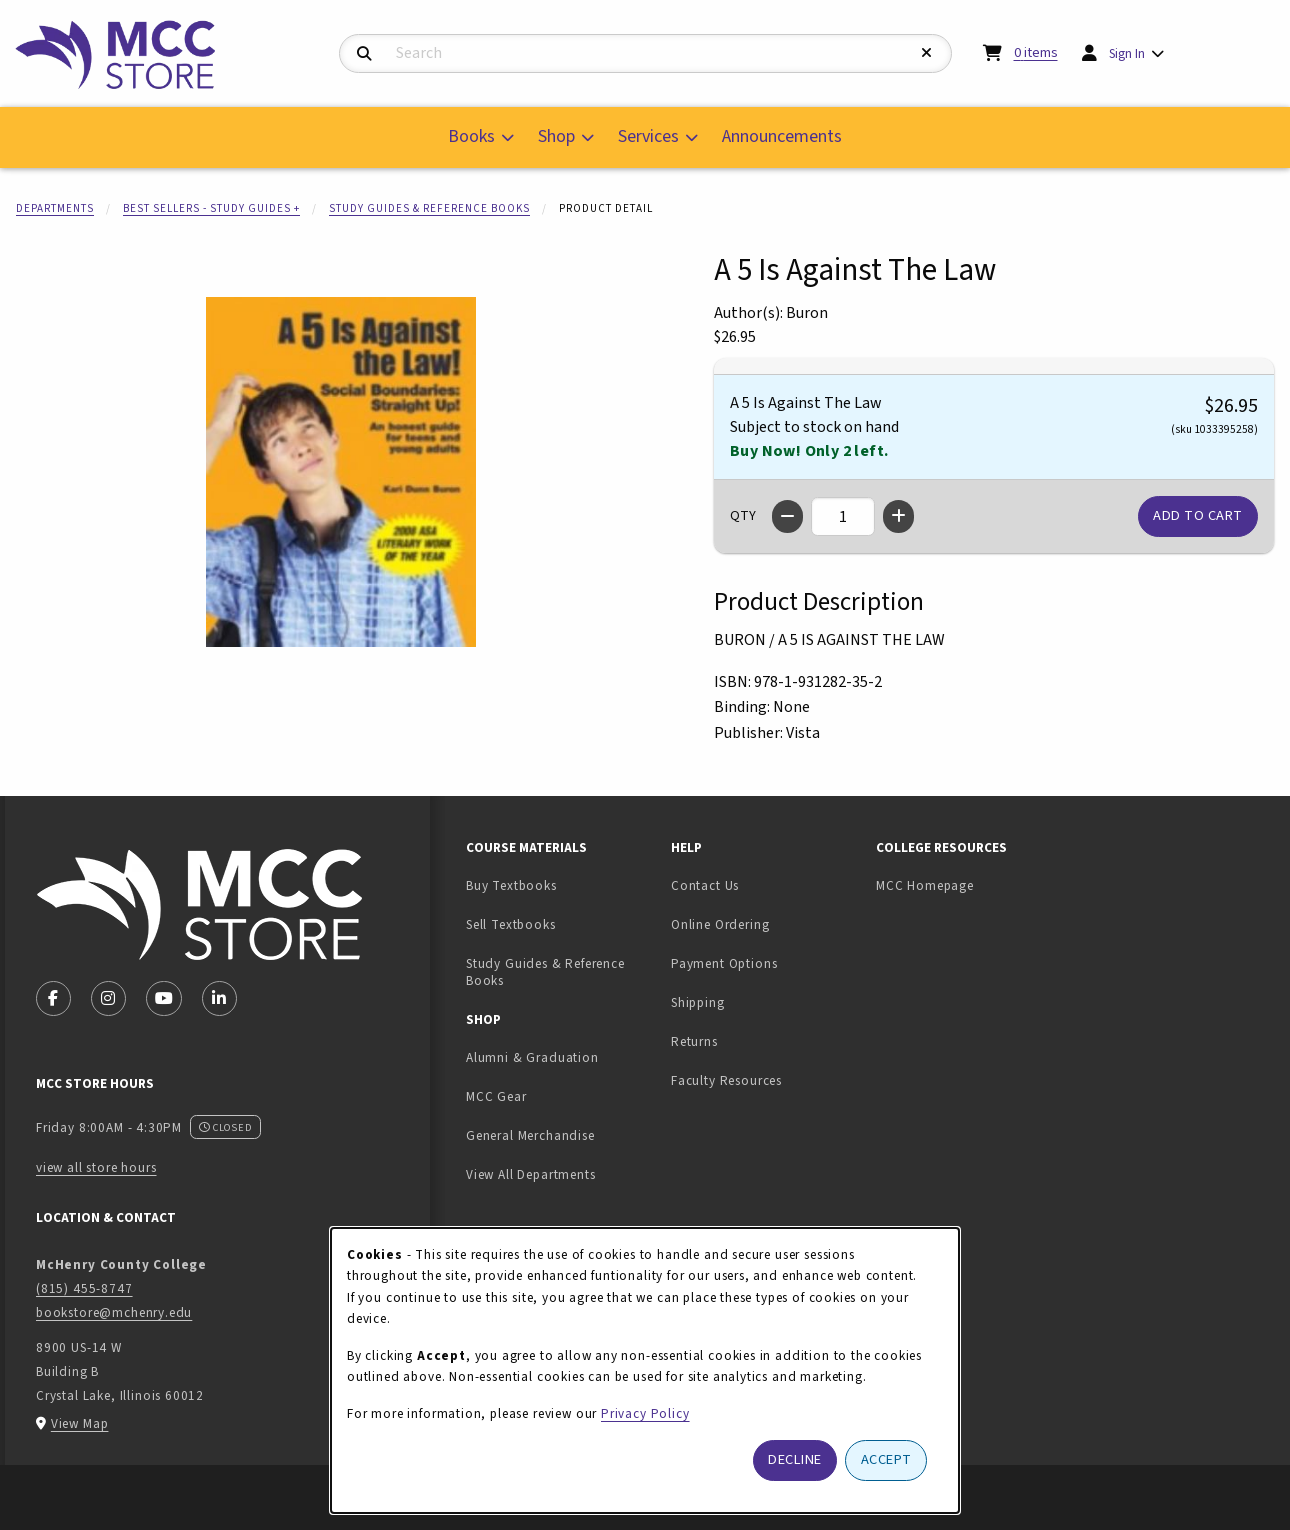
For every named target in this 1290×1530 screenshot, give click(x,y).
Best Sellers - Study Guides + (211, 208)
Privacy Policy (645, 1413)
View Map (80, 1423)
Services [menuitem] (648, 136)
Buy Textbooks (511, 885)
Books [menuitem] (471, 136)
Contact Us (705, 885)
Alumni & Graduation (532, 1057)
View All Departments (531, 1174)
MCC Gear (496, 1096)
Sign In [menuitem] (1127, 53)
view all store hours (96, 1167)
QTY (743, 516)
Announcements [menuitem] (782, 136)
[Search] (364, 54)
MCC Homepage (925, 885)
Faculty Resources (726, 1080)
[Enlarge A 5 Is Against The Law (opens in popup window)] (341, 472)
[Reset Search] (927, 53)
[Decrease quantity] (787, 516)
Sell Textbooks (560, 924)
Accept (886, 1459)
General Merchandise (530, 1135)
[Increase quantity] (898, 516)
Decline (795, 1459)
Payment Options (724, 963)
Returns (694, 1041)
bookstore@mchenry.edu (114, 1312)
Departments (55, 208)
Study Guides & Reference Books (429, 208)
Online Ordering (720, 924)
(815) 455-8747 (84, 1288)
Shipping (698, 1002)
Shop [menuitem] (556, 136)
